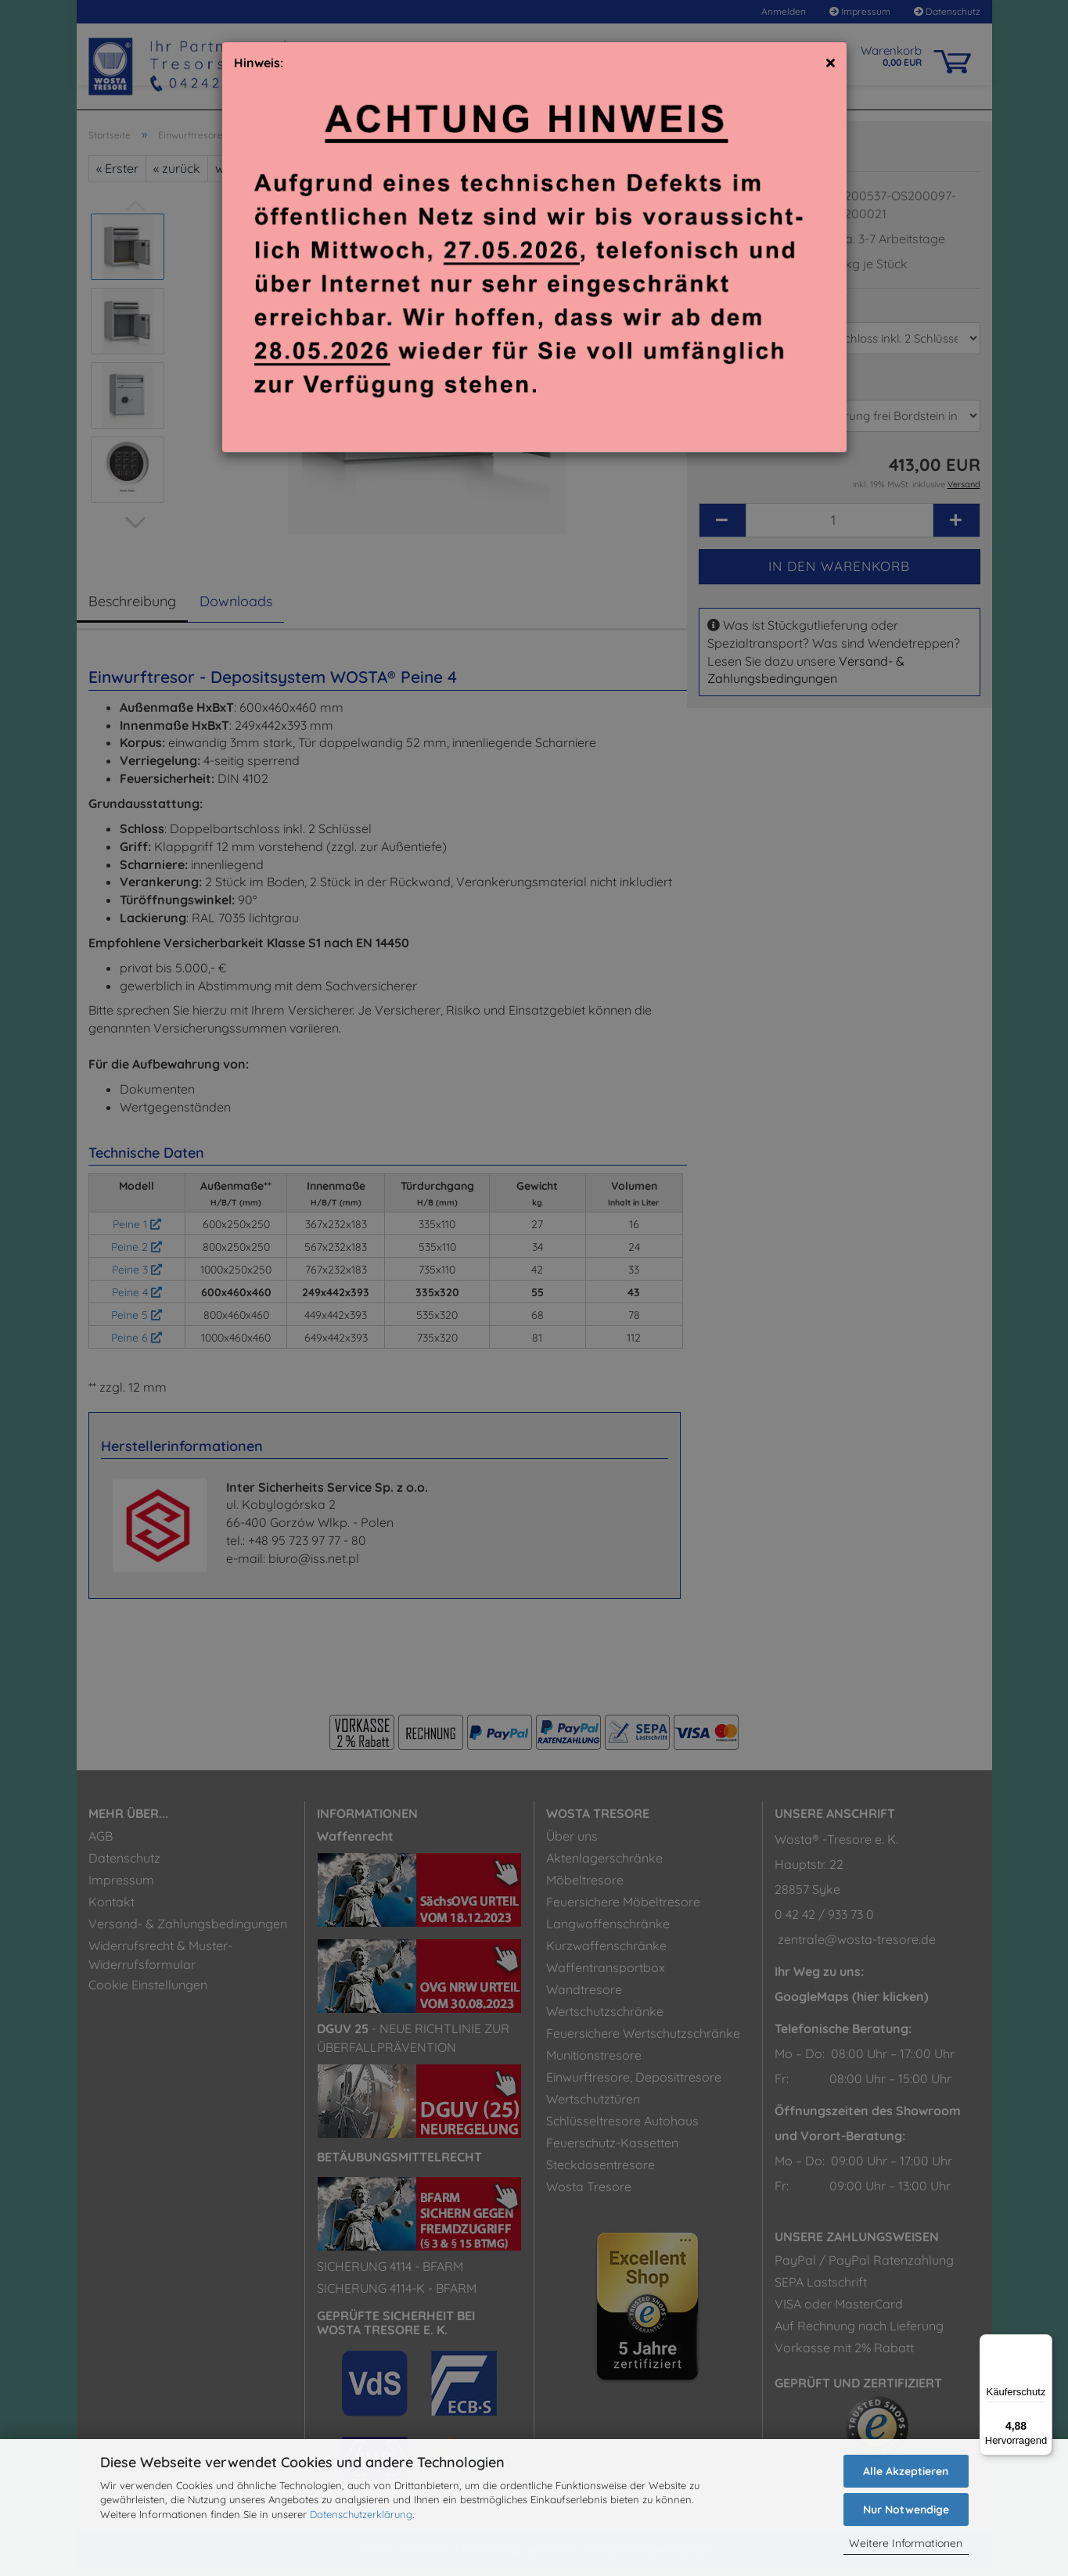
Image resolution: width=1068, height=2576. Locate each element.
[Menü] (1043, 2343)
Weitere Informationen (905, 2543)
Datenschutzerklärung (361, 2514)
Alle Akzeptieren (905, 2471)
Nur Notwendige (906, 2509)
